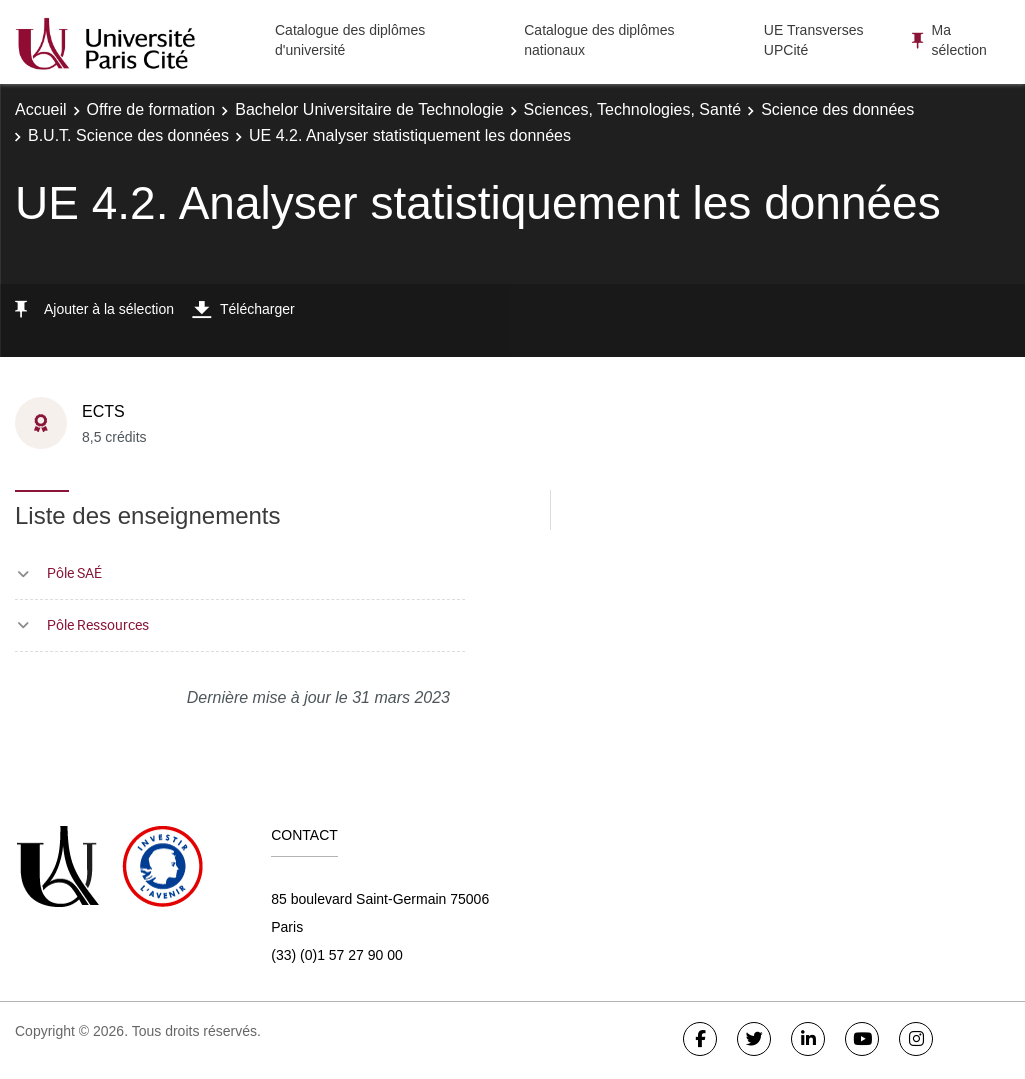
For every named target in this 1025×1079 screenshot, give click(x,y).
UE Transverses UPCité (814, 40)
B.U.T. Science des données (128, 135)
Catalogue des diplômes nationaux (599, 40)
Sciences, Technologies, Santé (633, 109)
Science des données (837, 109)
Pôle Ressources (98, 624)
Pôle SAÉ (74, 572)
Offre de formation (151, 109)
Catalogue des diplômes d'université (350, 40)
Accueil (41, 109)
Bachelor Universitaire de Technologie (369, 109)
